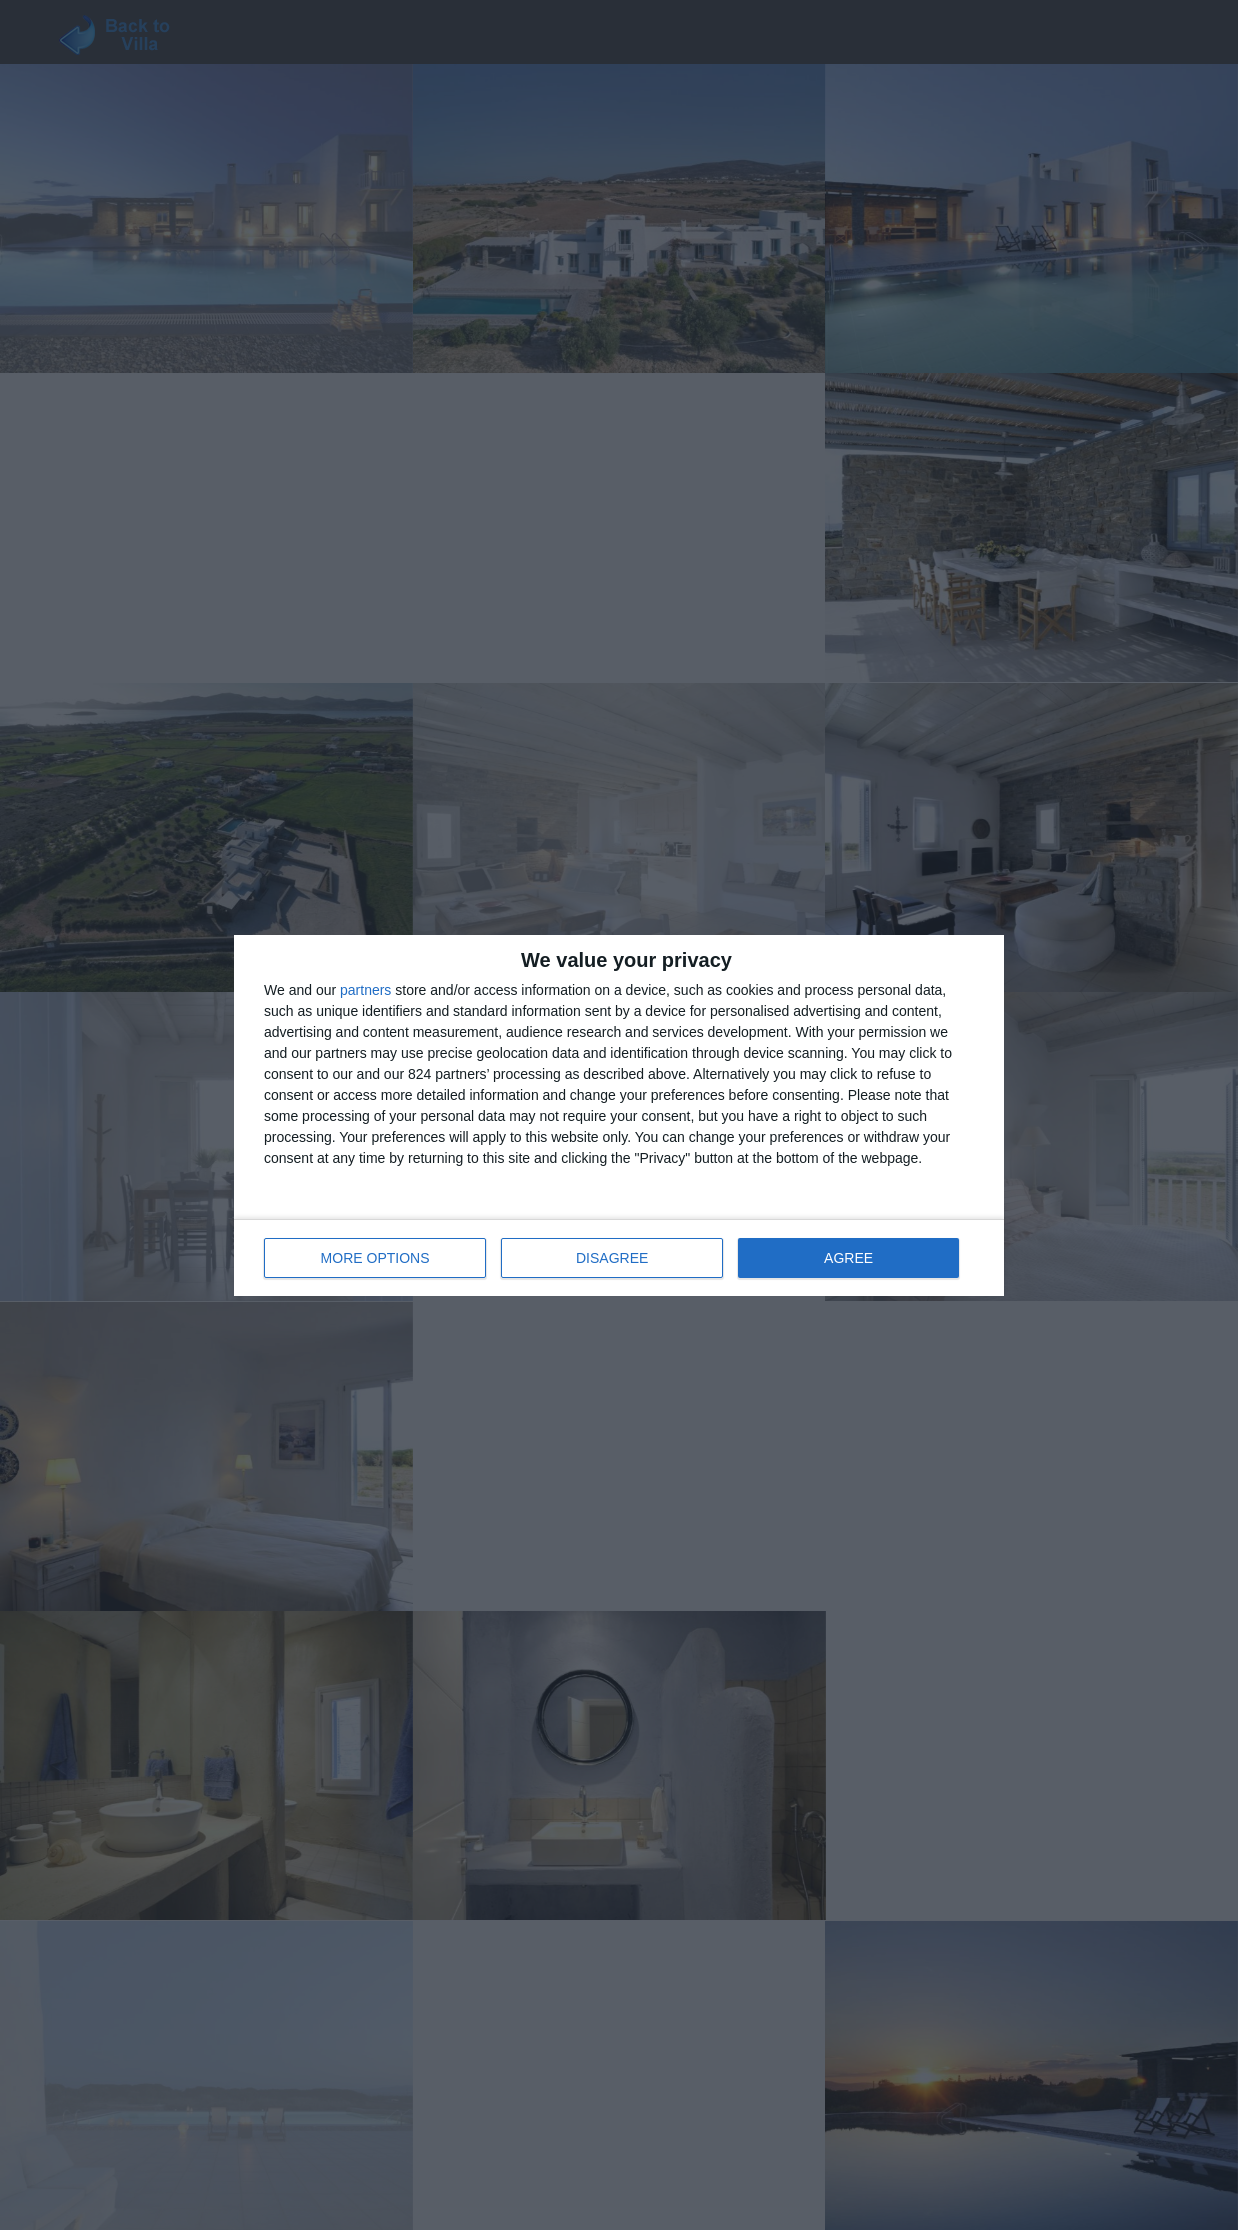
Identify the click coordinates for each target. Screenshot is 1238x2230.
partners (365, 990)
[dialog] (619, 1115)
